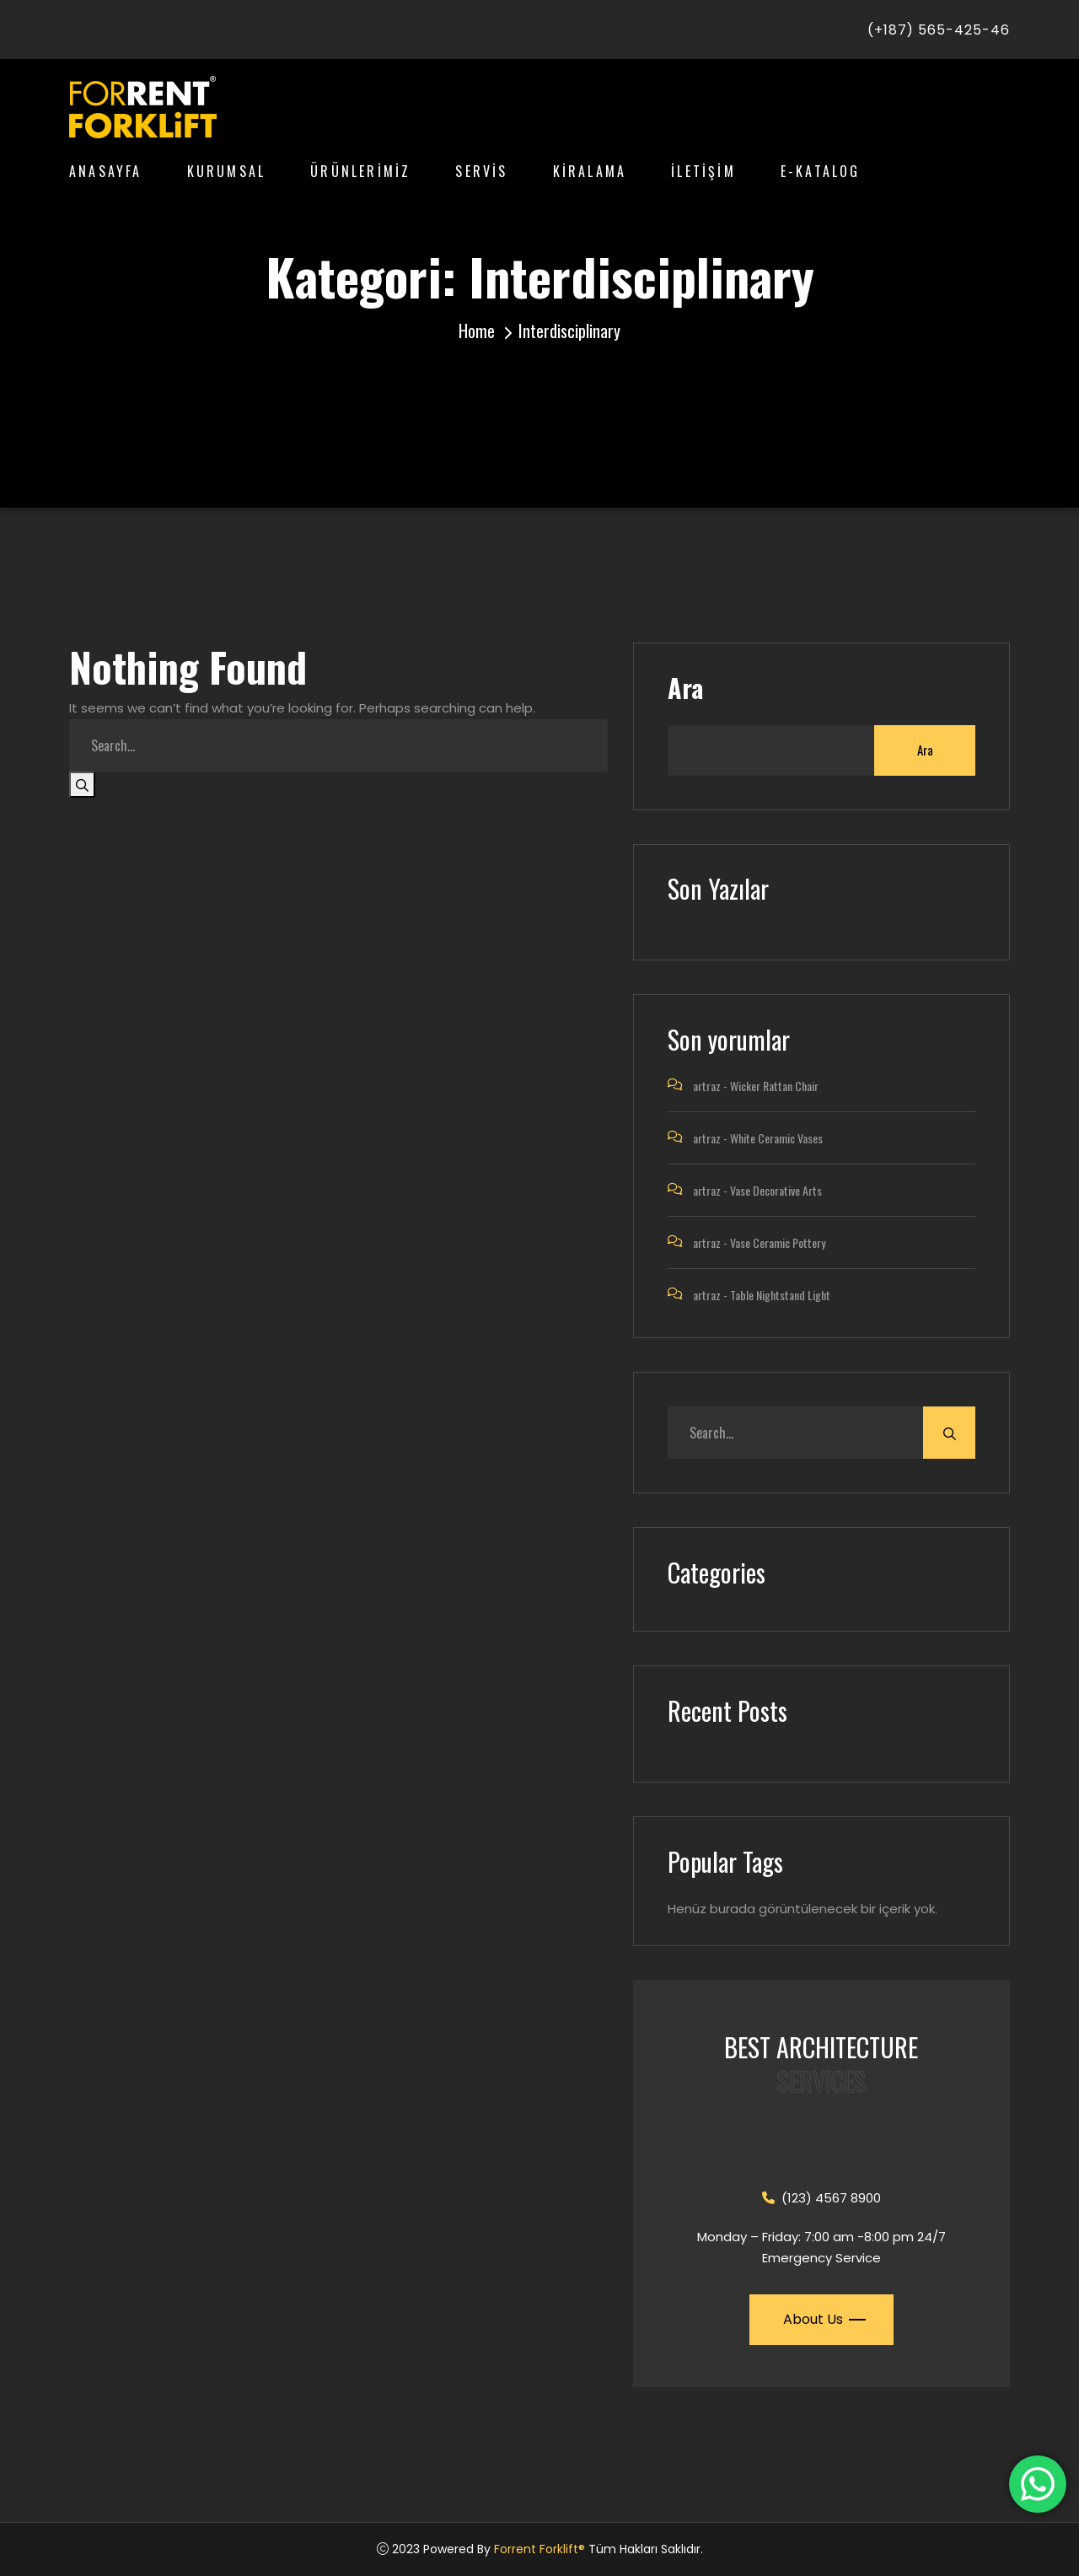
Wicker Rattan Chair (774, 1085)
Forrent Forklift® (539, 2549)
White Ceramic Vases (776, 1138)
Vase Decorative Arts (776, 1190)
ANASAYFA (105, 171)
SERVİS (481, 171)
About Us (823, 2319)
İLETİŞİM (703, 171)
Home (477, 330)
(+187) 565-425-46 (938, 30)
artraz (707, 1085)
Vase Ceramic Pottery (777, 1242)
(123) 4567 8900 (821, 2198)
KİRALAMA (590, 171)
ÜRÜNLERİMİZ (360, 171)
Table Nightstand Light (780, 1295)
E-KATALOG (821, 171)
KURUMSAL (226, 171)
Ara (685, 688)
